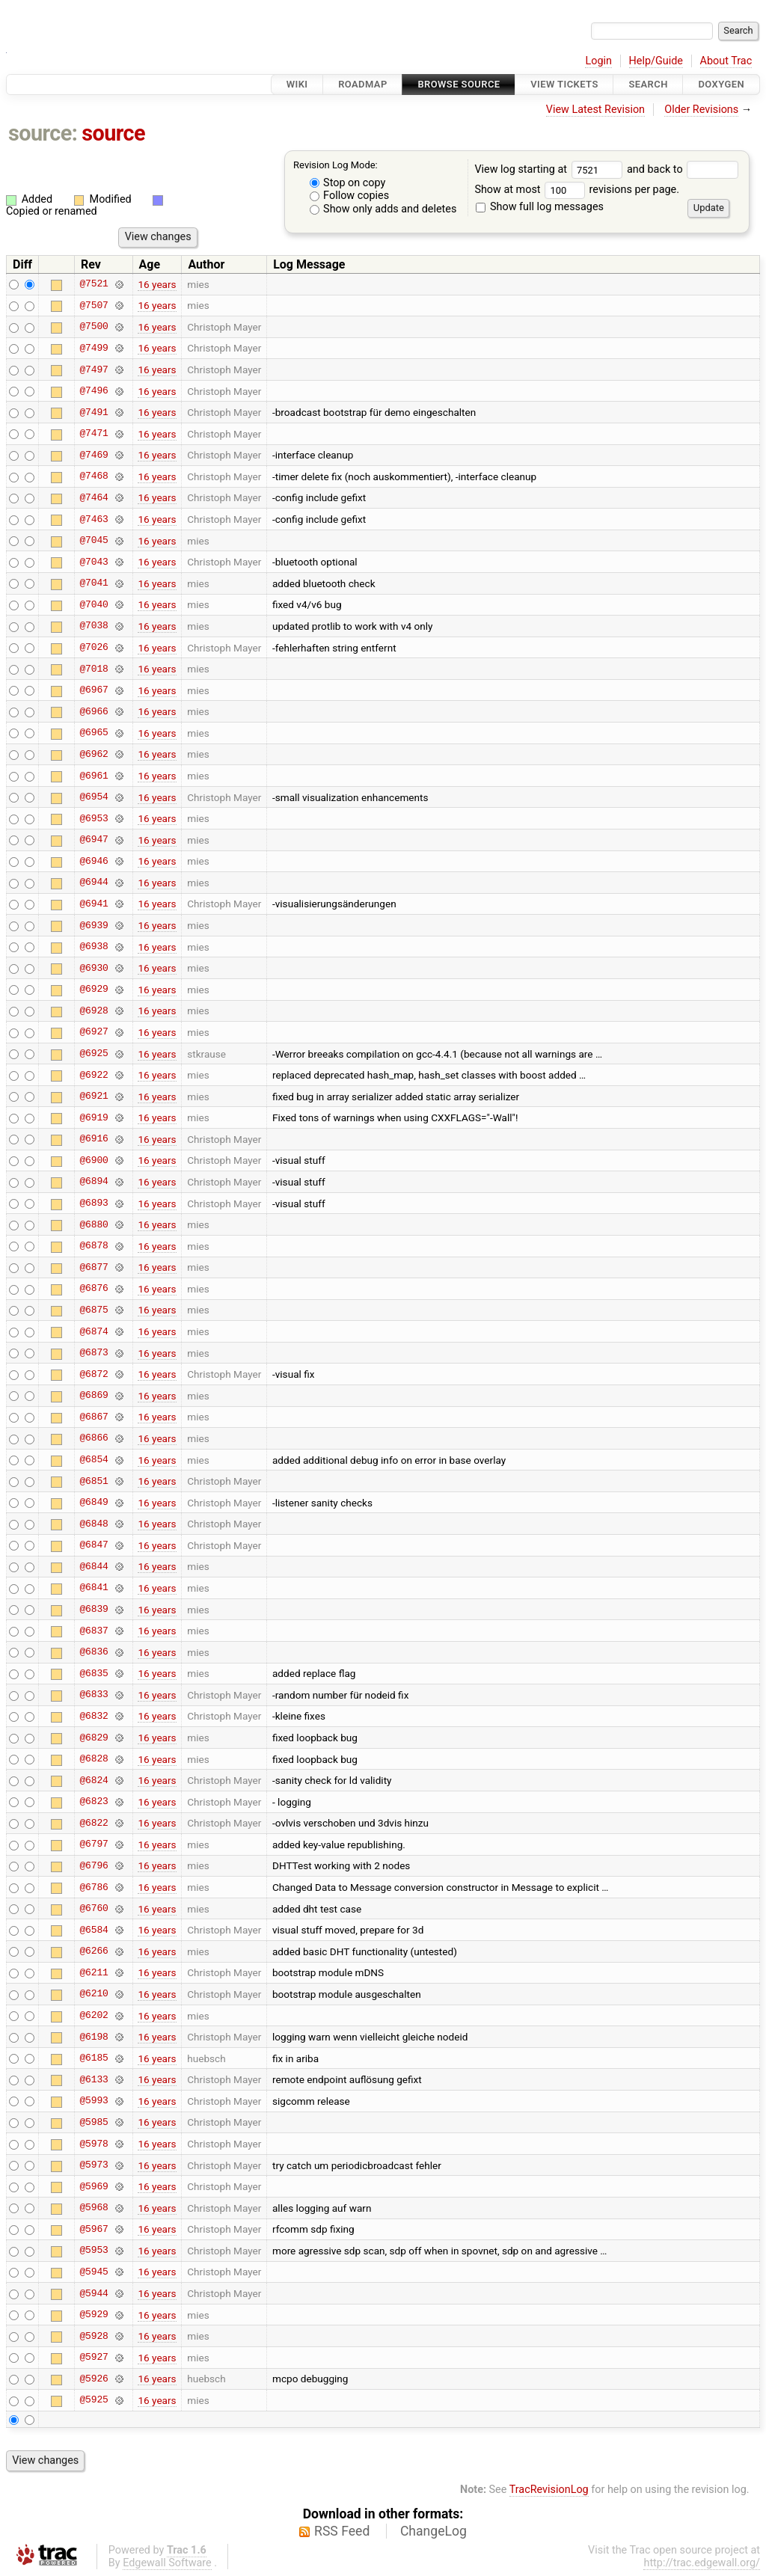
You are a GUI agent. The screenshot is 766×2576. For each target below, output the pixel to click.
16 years (157, 284)
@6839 (93, 1609)
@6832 (93, 1716)
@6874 (93, 1331)
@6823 (93, 1802)
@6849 (93, 1502)
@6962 (93, 754)
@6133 (93, 2079)
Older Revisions (701, 109)
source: (43, 133)
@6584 (93, 1929)
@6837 (93, 1630)
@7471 (93, 434)
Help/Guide (656, 61)
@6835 (93, 1673)
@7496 (93, 391)
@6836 (93, 1652)
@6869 (93, 1395)
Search (647, 84)
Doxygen (721, 84)
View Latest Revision (595, 109)
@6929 (93, 989)
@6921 (93, 1096)
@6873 (93, 1353)
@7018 (93, 668)
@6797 (93, 1844)
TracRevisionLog (549, 2489)
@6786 (93, 1887)
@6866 (93, 1438)
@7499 (93, 348)
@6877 (93, 1267)
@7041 (93, 583)
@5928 (93, 2336)
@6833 (93, 1695)
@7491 (93, 412)
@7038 (93, 626)
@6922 (93, 1075)
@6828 (93, 1759)
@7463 (93, 519)
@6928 (93, 1010)
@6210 (93, 1994)
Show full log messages (540, 206)
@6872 (93, 1374)
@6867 (93, 1416)
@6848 (93, 1523)
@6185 (93, 2058)
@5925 (93, 2400)
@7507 (93, 305)
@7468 (93, 476)
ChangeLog (433, 2531)
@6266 (93, 1951)
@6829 (93, 1737)
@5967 (93, 2229)
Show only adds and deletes (383, 209)
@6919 (93, 1117)
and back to (682, 169)
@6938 (93, 947)
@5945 (93, 2271)
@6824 (93, 1780)
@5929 (93, 2315)
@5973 (93, 2165)
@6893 (93, 1203)
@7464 (93, 497)
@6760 (93, 1909)
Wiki (297, 84)
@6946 (93, 861)
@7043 (93, 561)
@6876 (93, 1288)
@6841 (93, 1588)
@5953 (93, 2250)
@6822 (93, 1823)
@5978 (93, 2143)
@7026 (93, 647)
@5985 (93, 2122)
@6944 (93, 882)
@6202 (93, 2016)
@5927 (93, 2357)
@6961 (93, 775)
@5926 (93, 2378)
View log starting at (550, 169)
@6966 (93, 711)
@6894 (93, 1182)
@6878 (93, 1246)
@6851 (93, 1481)
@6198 (93, 2036)
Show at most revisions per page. (576, 189)
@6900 (93, 1160)
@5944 (93, 2293)
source (113, 133)
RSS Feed (342, 2531)
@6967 (93, 690)
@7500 (93, 327)
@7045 (93, 541)
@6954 (93, 797)
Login (598, 61)
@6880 (93, 1224)
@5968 (93, 2208)
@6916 (93, 1139)
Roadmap (362, 84)
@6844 (93, 1566)
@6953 (93, 818)
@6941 (93, 903)
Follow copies (350, 195)
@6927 (93, 1032)
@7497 (93, 369)
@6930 (93, 968)
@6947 (93, 840)
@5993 (93, 2101)
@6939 (93, 925)
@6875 (93, 1309)
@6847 (93, 1545)
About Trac (726, 61)
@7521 (93, 284)
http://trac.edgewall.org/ (701, 2563)
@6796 (93, 1865)
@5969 (93, 2186)
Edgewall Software (167, 2563)
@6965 (93, 733)
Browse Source (458, 84)
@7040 (93, 604)
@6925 (93, 1054)
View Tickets (564, 84)
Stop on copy (348, 183)
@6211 (93, 1972)
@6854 (93, 1460)
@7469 (93, 454)
